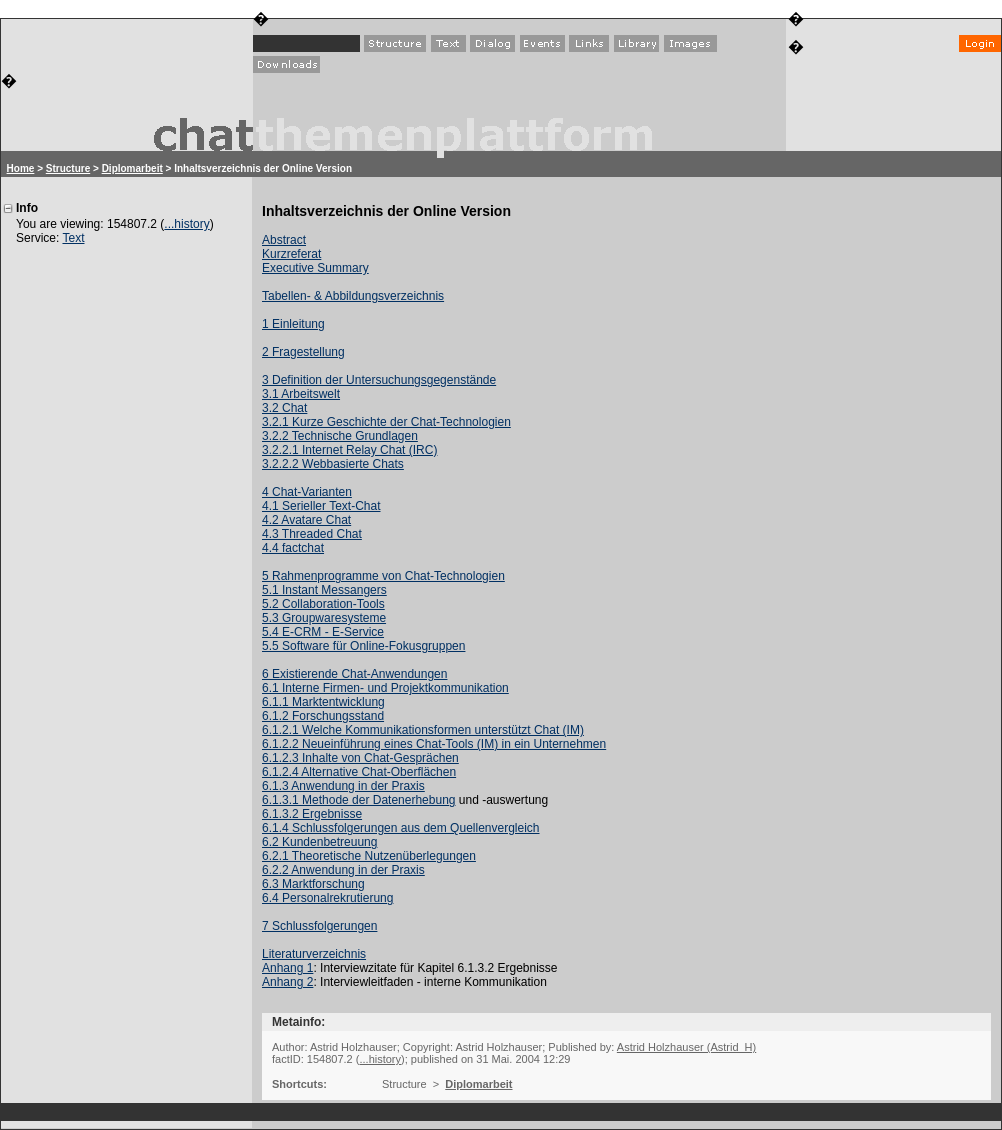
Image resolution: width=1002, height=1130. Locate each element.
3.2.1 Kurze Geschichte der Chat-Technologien (386, 422)
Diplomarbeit (132, 168)
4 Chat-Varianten (307, 492)
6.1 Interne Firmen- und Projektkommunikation (385, 688)
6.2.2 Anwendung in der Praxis (343, 870)
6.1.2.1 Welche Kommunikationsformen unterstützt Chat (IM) (423, 730)
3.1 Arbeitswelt (301, 394)
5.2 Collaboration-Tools (323, 604)
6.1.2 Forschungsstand (323, 716)
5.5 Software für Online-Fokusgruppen (363, 646)
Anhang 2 (287, 982)
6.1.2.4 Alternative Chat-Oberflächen (359, 772)
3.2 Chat (284, 408)
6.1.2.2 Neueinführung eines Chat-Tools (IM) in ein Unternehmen (434, 744)
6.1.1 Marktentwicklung (323, 702)
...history (186, 224)
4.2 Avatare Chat (306, 520)
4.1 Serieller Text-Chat (321, 506)
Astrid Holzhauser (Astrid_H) (686, 1047)
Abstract (284, 240)
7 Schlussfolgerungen (319, 926)
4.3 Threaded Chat (312, 534)
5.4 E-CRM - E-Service (323, 632)
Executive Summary (315, 268)
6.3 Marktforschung (313, 884)
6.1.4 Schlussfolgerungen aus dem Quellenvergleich (401, 828)
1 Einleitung (293, 324)
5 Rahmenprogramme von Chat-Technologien (383, 576)
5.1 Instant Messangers (324, 590)
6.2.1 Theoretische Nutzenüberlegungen (369, 856)
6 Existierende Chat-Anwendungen (354, 674)
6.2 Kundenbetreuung (319, 842)
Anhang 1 (287, 968)
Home (21, 168)
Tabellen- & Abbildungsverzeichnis (353, 296)
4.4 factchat (293, 548)
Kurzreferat (291, 254)
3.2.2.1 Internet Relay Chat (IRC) (349, 450)
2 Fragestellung (303, 352)
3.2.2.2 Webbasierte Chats (333, 464)
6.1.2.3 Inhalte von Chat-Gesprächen (360, 758)
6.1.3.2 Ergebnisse (312, 814)
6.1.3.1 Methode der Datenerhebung (358, 800)
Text (73, 238)
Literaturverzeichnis (314, 954)
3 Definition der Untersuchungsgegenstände (379, 380)
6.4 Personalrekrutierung (327, 898)
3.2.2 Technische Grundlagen (340, 436)
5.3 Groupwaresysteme (324, 618)
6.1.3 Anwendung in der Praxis (343, 786)
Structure (68, 168)
